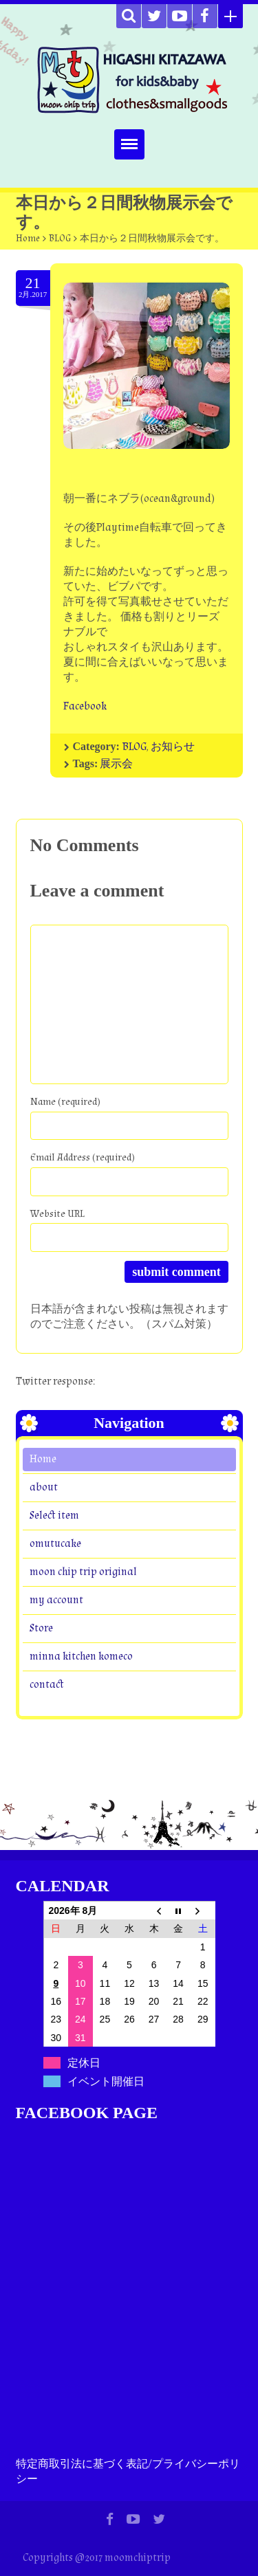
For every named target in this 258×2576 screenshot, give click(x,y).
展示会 (116, 764)
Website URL (57, 1213)
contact (46, 1684)
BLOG (60, 238)
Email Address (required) (82, 1157)
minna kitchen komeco (81, 1656)
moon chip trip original (83, 1572)
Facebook (85, 706)
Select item (54, 1515)
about (44, 1487)
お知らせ (173, 747)
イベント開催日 (105, 2081)
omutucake (55, 1544)
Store (41, 1628)
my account (56, 1600)
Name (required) (65, 1101)
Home (28, 238)
